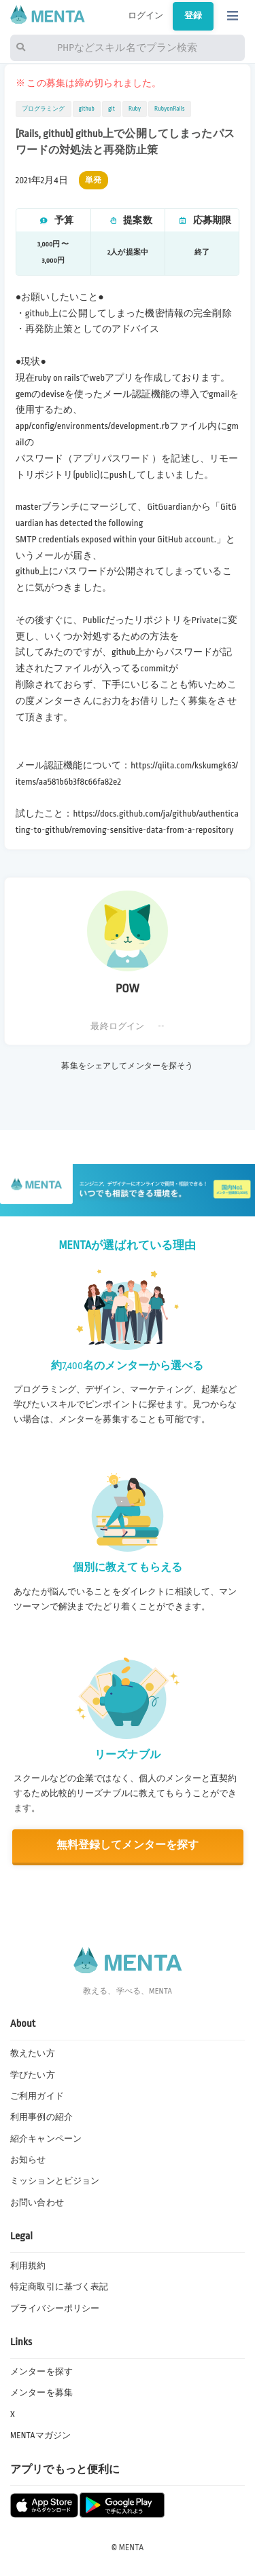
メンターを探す (41, 2371)
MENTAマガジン (40, 2435)
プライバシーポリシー (54, 2308)
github (87, 108)
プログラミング (43, 108)
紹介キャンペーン (46, 2139)
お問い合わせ (37, 2202)
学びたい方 (32, 2075)
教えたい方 (32, 2053)
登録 (193, 15)
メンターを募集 (41, 2392)
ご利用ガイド (37, 2096)
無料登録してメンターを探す (127, 1845)
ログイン (146, 15)
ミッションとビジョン (54, 2181)
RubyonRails (169, 108)
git (111, 108)
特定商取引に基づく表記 (59, 2287)
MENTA (131, 2547)
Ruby (135, 108)
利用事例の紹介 (41, 2117)
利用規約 (28, 2266)
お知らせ (28, 2160)
